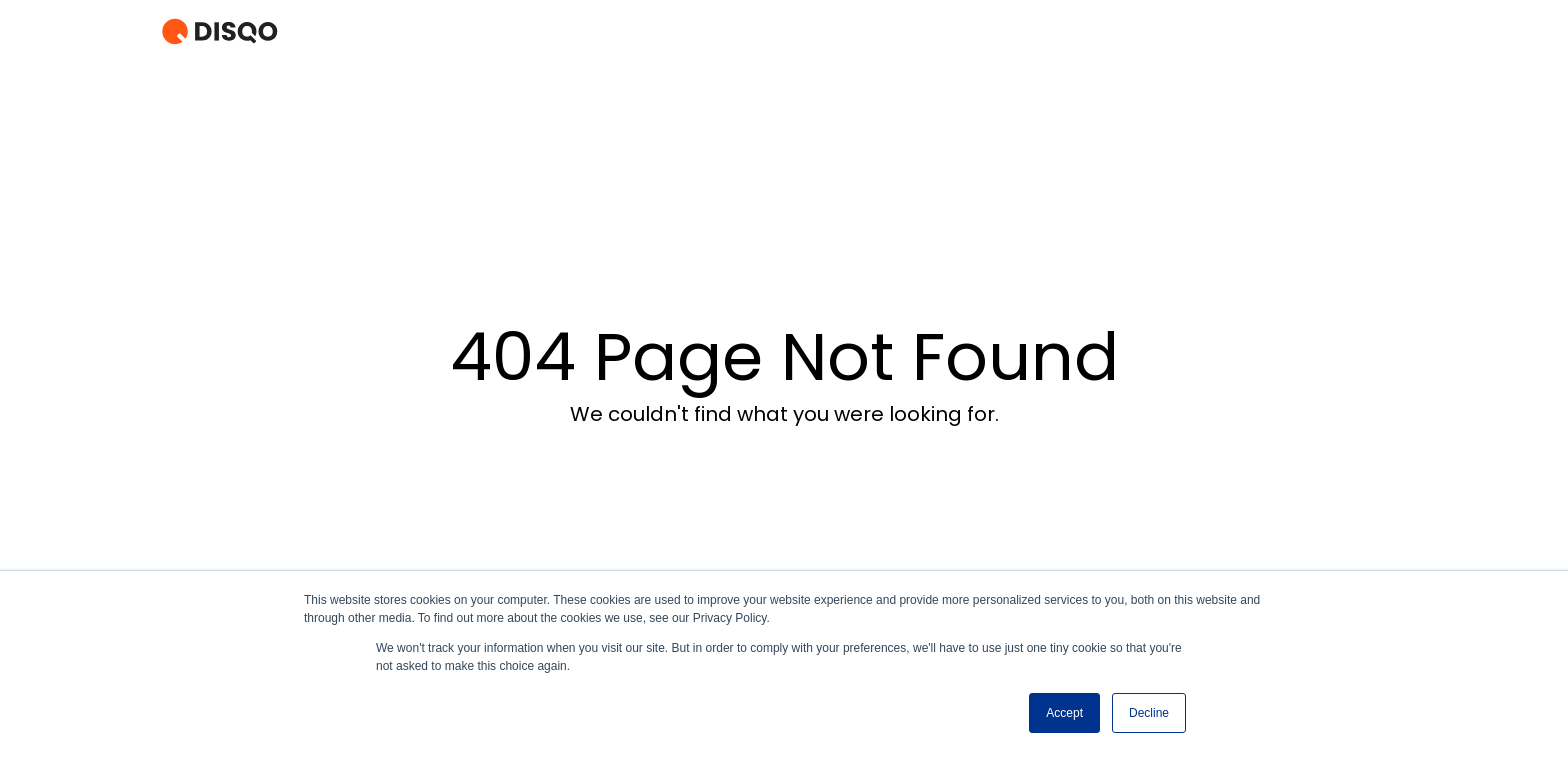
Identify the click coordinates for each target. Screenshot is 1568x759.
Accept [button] (1064, 713)
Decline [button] (1149, 713)
